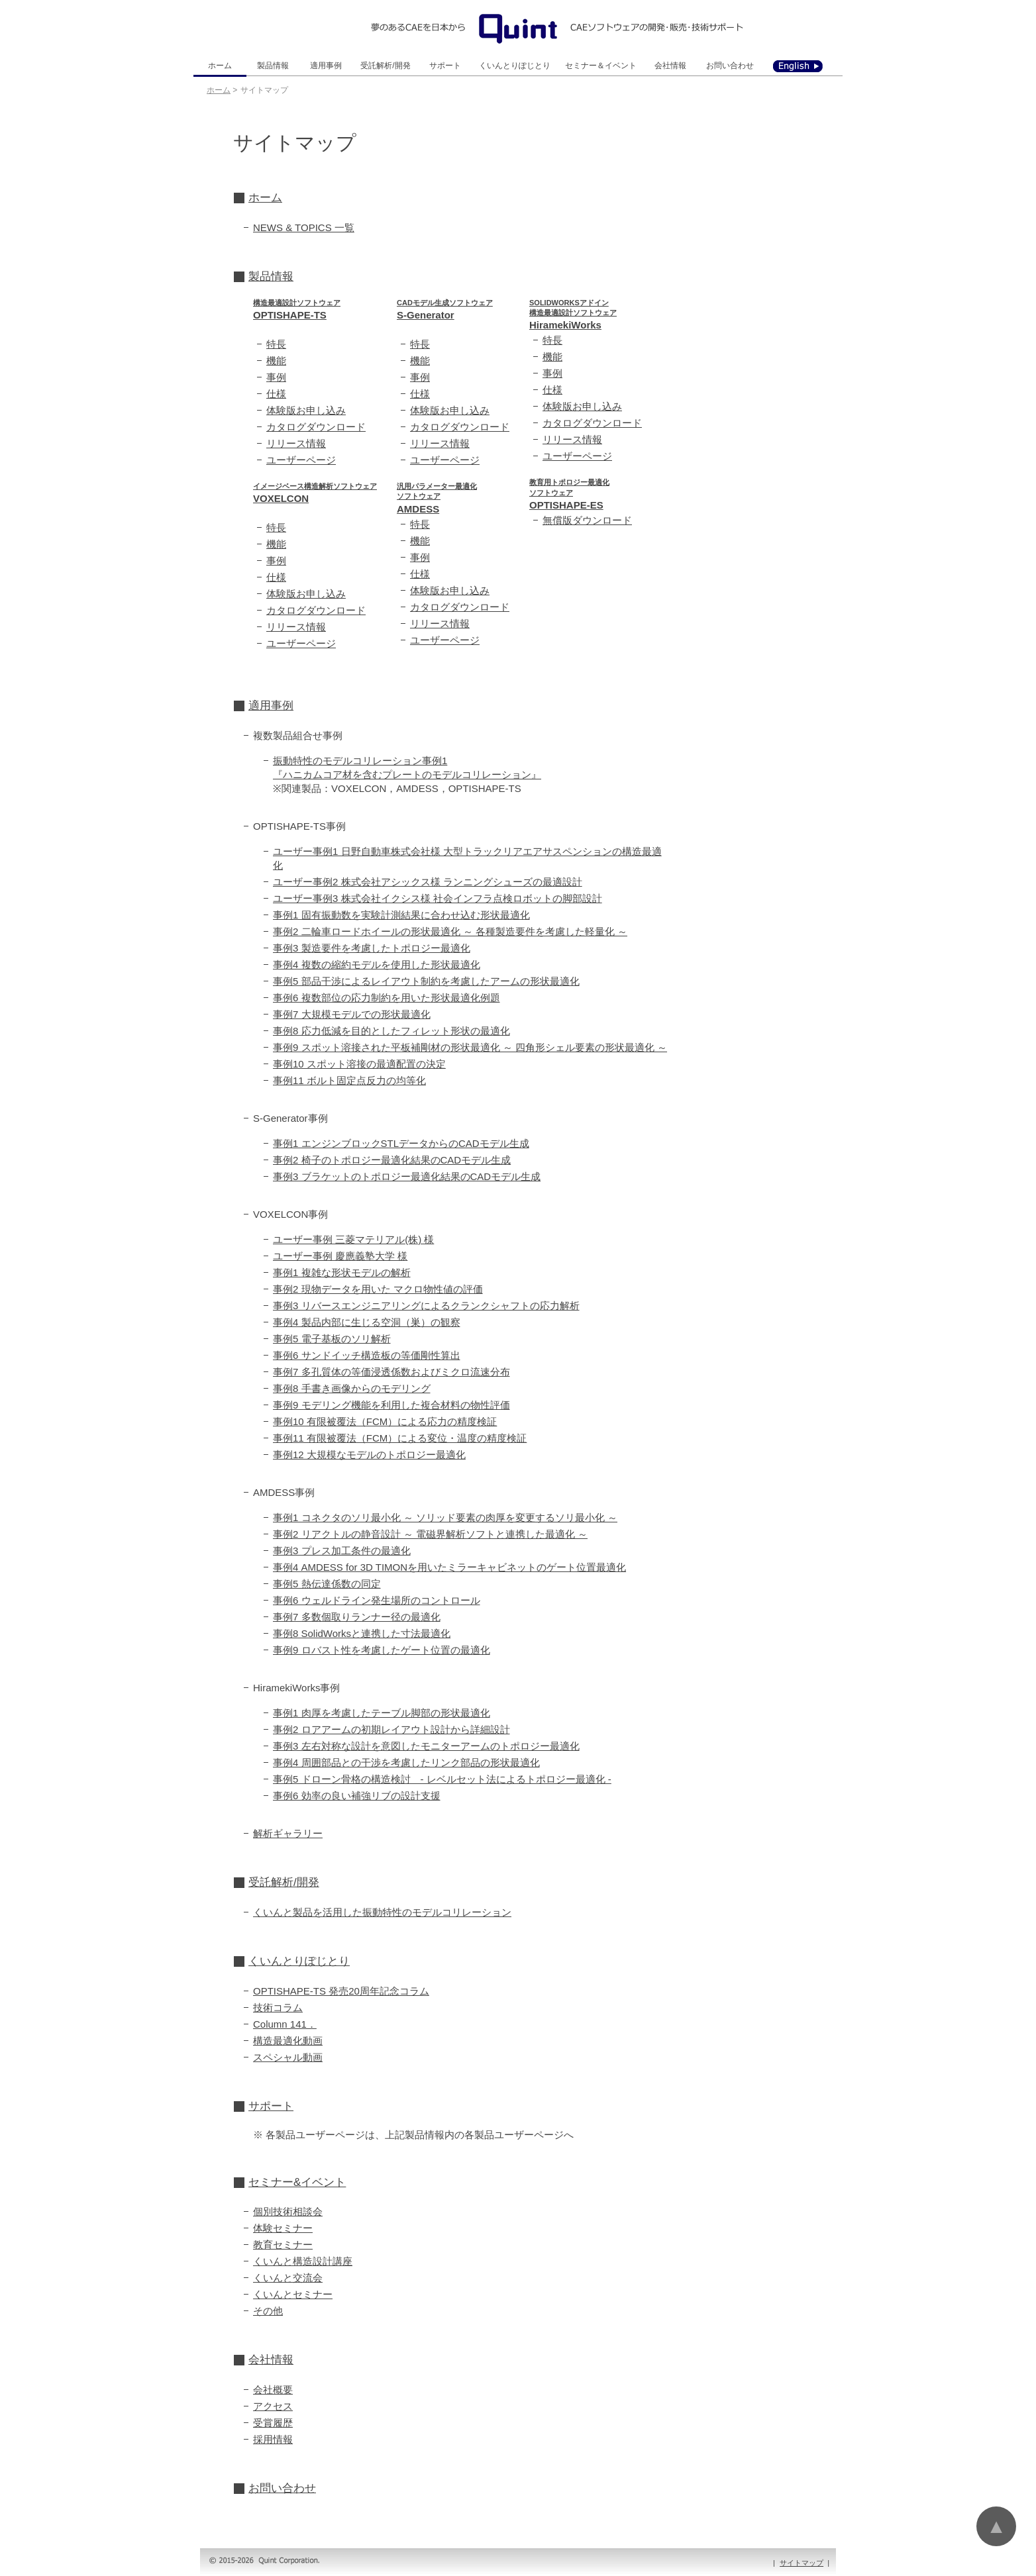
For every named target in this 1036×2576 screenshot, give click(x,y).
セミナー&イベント (297, 2182)
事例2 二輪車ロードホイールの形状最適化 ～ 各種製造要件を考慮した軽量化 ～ (450, 931)
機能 (276, 360)
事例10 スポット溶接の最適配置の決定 (359, 1063)
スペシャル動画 (288, 2057)
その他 (268, 2310)
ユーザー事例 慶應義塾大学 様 (340, 1256)
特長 (276, 344)
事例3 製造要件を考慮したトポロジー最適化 (371, 948)
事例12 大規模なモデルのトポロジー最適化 (369, 1454)
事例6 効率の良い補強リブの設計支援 (356, 1795)
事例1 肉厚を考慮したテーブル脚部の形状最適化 (381, 1712)
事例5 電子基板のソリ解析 (332, 1338)
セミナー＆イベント (601, 65)
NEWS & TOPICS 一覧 (303, 227)
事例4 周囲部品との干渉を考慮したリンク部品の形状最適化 (406, 1762)
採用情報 (273, 2439)
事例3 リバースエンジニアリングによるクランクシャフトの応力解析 (426, 1305)
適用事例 (326, 65)
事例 (276, 377)
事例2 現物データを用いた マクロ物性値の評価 (378, 1289)
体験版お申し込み (306, 410)
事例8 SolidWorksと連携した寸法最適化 (361, 1633)
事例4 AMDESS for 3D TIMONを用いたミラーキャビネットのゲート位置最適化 (449, 1567)
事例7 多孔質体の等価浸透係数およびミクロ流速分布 (391, 1371)
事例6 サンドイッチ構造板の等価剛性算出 (366, 1355)
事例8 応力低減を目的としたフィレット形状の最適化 (391, 1030)
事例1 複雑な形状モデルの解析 (342, 1272)
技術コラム (278, 2007)
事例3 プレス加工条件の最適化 (342, 1550)
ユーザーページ (301, 460)
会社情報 (670, 65)
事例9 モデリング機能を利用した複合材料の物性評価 (391, 1405)
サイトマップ (801, 2563)
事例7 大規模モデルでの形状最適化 (352, 1014)
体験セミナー (283, 2228)
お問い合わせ (730, 65)
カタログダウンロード (316, 426)
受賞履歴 (273, 2422)
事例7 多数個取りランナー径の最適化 (356, 1616)
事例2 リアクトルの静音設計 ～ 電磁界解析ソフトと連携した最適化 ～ (430, 1534)
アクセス (273, 2406)
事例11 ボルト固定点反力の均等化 (349, 1080)
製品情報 (273, 65)
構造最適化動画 (288, 2040)
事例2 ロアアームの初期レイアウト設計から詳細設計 (391, 1729)
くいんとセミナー (293, 2294)
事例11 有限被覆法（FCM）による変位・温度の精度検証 (400, 1438)
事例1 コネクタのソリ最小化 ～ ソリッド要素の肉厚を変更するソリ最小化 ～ (445, 1517)
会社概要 (273, 2389)
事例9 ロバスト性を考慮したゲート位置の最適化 (381, 1650)
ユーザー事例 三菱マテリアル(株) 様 (353, 1239)
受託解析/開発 (385, 65)
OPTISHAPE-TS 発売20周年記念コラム (341, 1991)
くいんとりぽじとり (514, 65)
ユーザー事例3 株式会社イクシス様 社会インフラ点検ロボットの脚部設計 (437, 898)
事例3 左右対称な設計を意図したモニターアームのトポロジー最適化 (426, 1746)
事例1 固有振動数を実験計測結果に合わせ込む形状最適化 (401, 914)
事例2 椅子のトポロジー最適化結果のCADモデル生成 (392, 1159)
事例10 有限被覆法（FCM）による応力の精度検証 (385, 1421)
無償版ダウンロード (587, 520)
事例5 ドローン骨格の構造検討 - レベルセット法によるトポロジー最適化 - (442, 1779)
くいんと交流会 (288, 2277)
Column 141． (285, 2024)
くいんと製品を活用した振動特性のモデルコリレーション (382, 1912)
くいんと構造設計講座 (302, 2261)
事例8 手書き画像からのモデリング (352, 1388)
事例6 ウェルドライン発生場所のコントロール (376, 1600)
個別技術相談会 (288, 2211)
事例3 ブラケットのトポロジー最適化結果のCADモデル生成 (407, 1176)
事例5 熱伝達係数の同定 (327, 1583)
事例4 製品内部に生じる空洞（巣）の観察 (366, 1322)
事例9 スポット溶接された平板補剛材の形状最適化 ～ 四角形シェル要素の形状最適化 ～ (470, 1047)
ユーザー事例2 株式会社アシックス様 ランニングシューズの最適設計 (427, 881)
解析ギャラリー (288, 1833)
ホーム (220, 65)
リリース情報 (296, 443)
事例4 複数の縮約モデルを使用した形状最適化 (376, 964)
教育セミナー (283, 2244)
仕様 (276, 393)
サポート (445, 65)
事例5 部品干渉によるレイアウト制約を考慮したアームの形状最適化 (426, 981)
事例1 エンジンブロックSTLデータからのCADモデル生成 (401, 1143)
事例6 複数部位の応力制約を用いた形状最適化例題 (386, 997)
